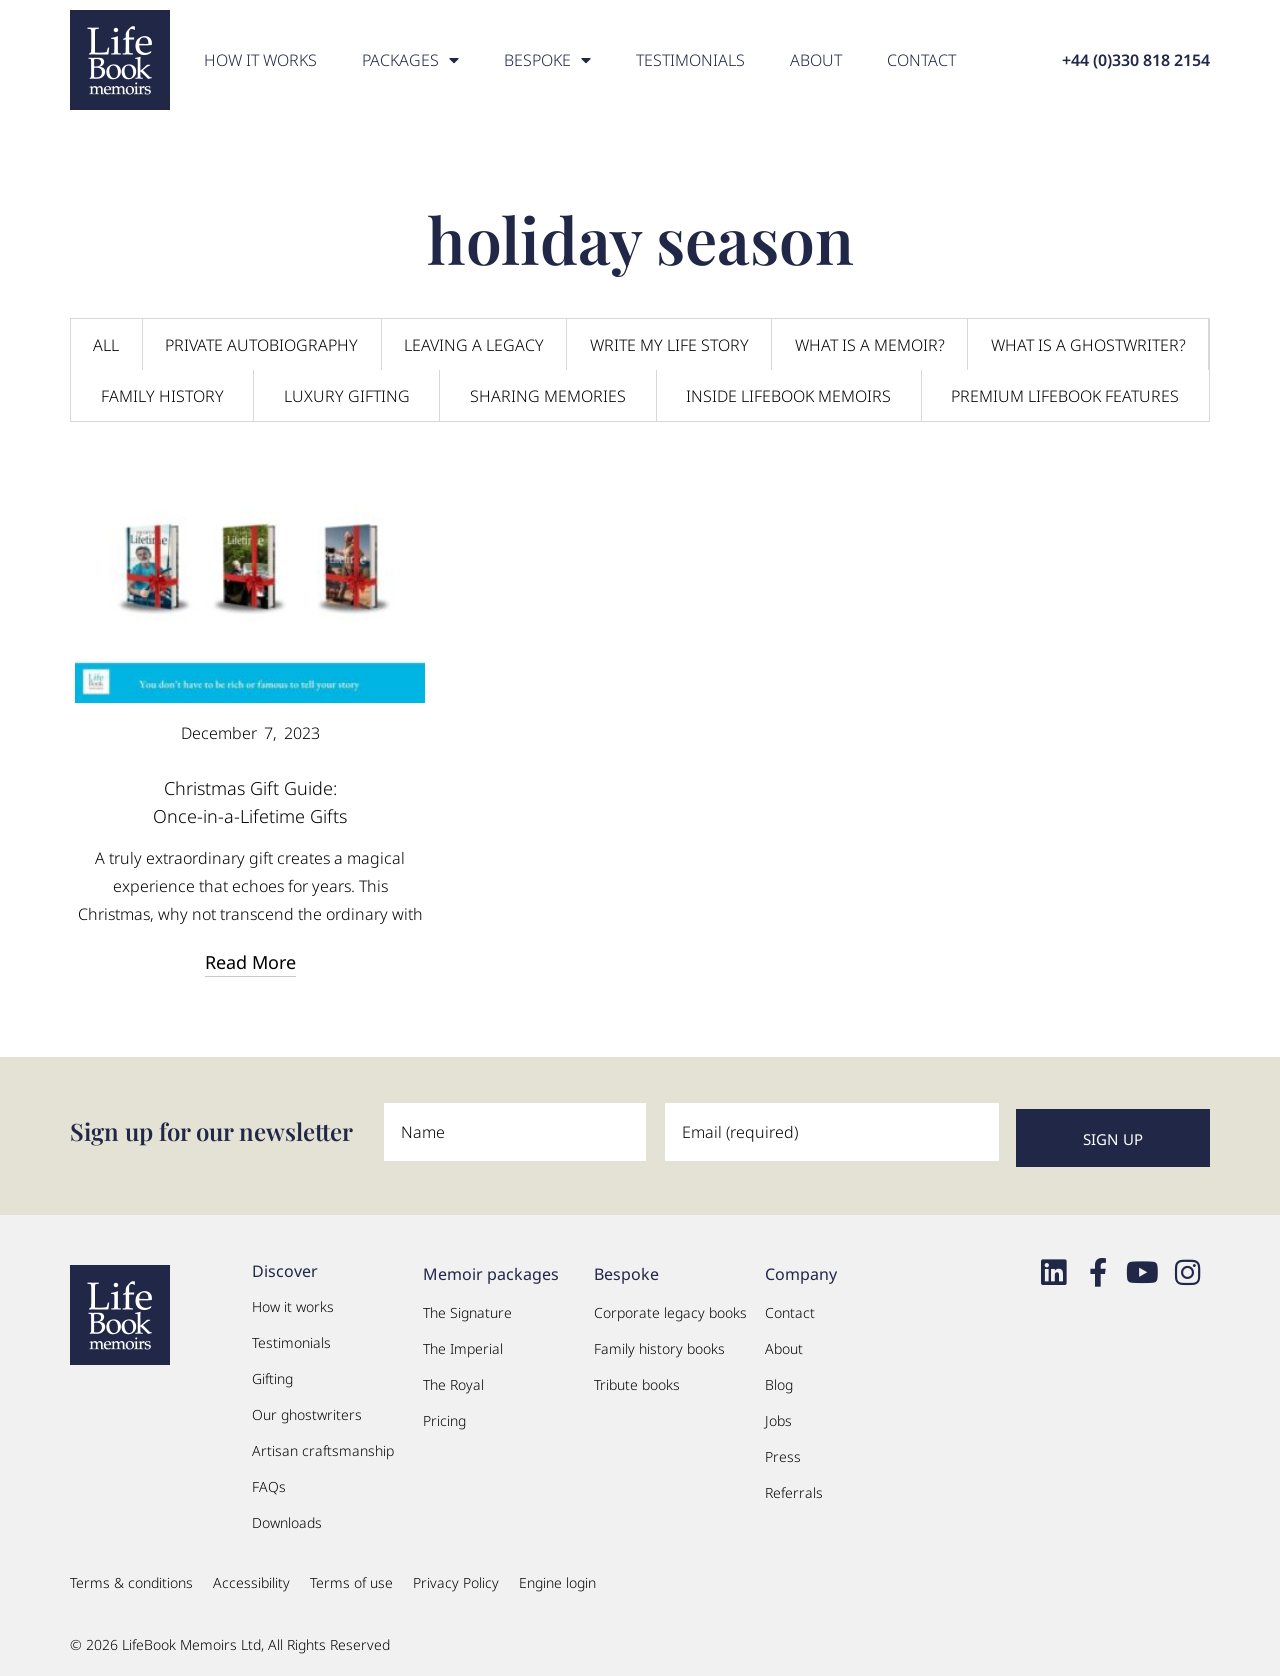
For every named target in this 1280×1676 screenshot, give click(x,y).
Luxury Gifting (347, 396)
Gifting (272, 1372)
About (816, 60)
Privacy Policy (456, 1576)
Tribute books (637, 1378)
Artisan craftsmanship (323, 1444)
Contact (921, 60)
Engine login (557, 1576)
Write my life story (669, 345)
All (106, 345)
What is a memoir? (870, 345)
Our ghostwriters (307, 1408)
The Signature (467, 1306)
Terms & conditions (131, 1576)
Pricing (444, 1414)
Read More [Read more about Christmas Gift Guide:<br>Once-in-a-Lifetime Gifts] (250, 962)
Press (783, 1450)
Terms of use (351, 1576)
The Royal (453, 1378)
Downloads (287, 1516)
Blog (779, 1378)
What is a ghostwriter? (1088, 345)
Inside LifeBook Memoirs (788, 396)
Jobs (778, 1414)
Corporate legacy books (670, 1306)
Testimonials (690, 60)
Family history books (659, 1342)
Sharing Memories (548, 396)
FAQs (269, 1480)
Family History (162, 396)
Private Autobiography (261, 345)
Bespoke (547, 60)
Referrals (794, 1486)
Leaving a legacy (474, 345)
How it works (260, 60)
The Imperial (463, 1342)
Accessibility (251, 1576)
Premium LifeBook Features (1065, 396)
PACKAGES (410, 60)
